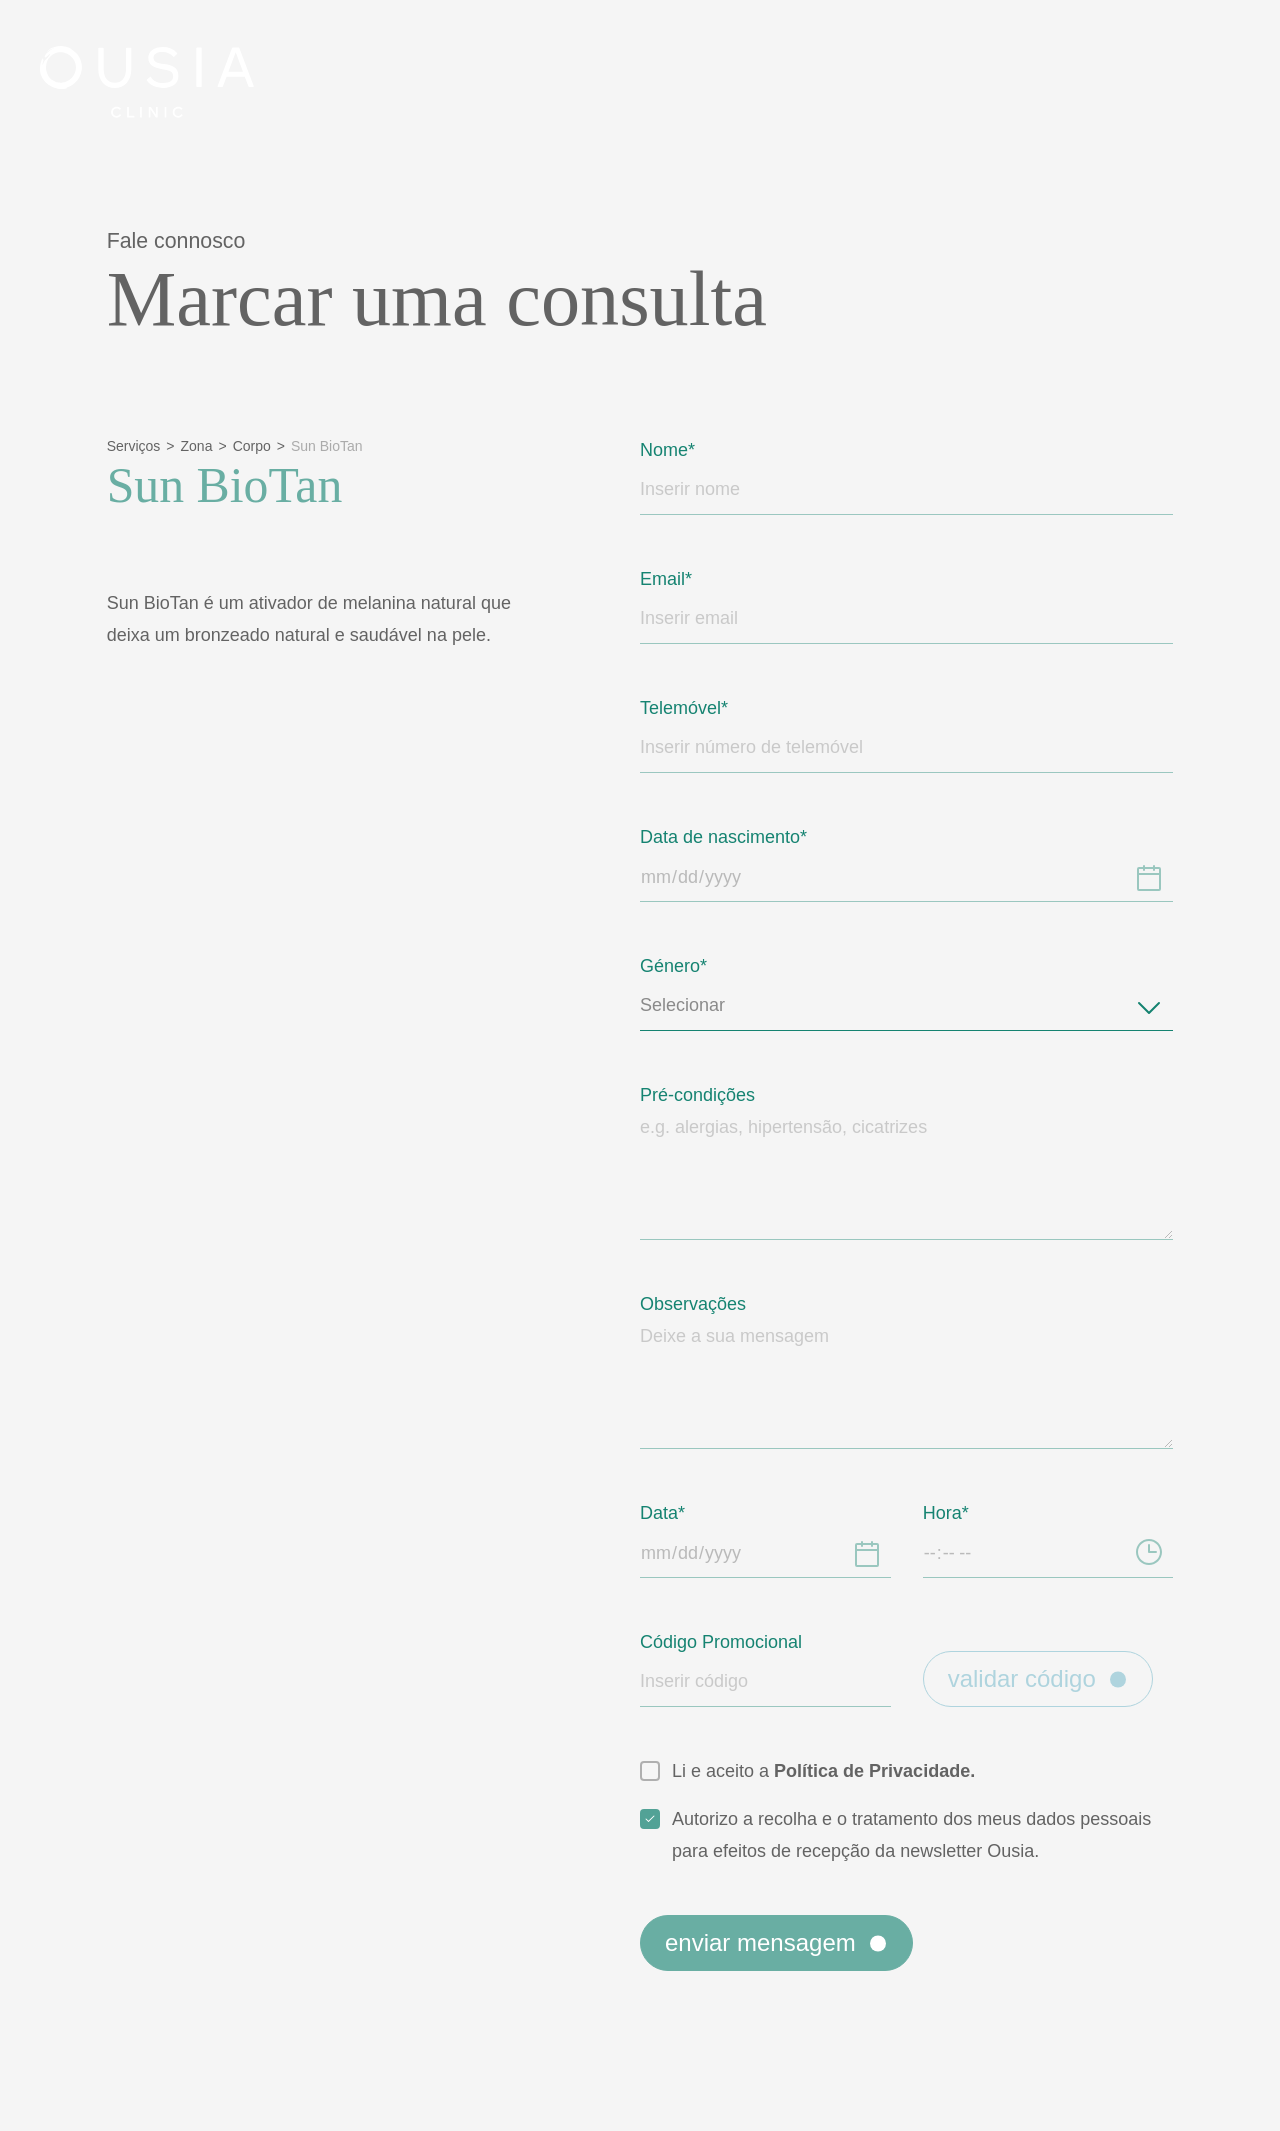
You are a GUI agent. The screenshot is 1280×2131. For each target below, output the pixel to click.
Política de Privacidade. (893, 1770)
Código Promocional (732, 1641)
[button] (986, 946)
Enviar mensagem (793, 1974)
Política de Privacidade (486, 1084)
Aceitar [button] (641, 1160)
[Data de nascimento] (1149, 877)
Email (663, 578)
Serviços (136, 446)
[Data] (867, 1553)
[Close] (1212, 72)
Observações (700, 1303)
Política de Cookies (703, 1084)
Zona (202, 446)
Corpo (261, 446)
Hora (944, 1512)
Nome (666, 449)
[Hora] (1149, 1553)
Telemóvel (686, 707)
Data (661, 1512)
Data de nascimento (731, 836)
